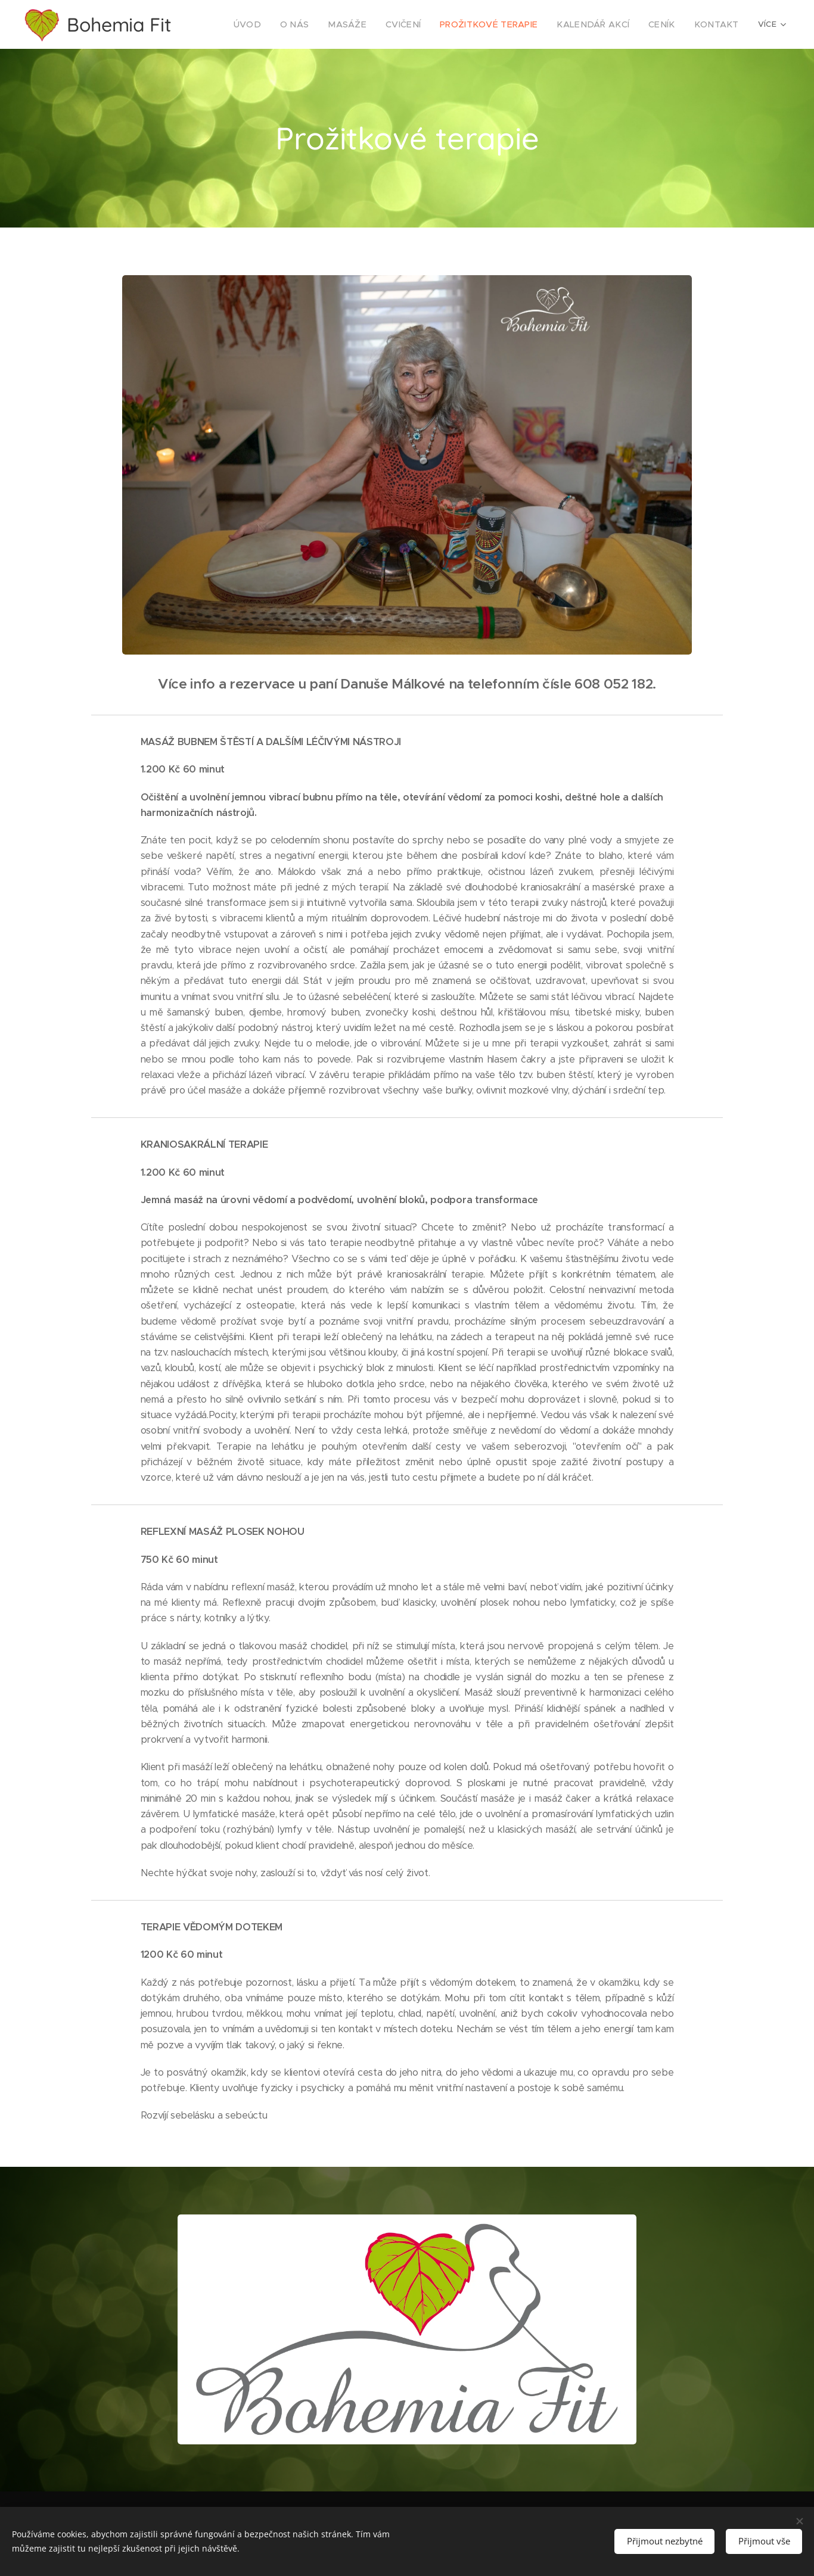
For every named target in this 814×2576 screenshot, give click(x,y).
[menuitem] (283, 24)
